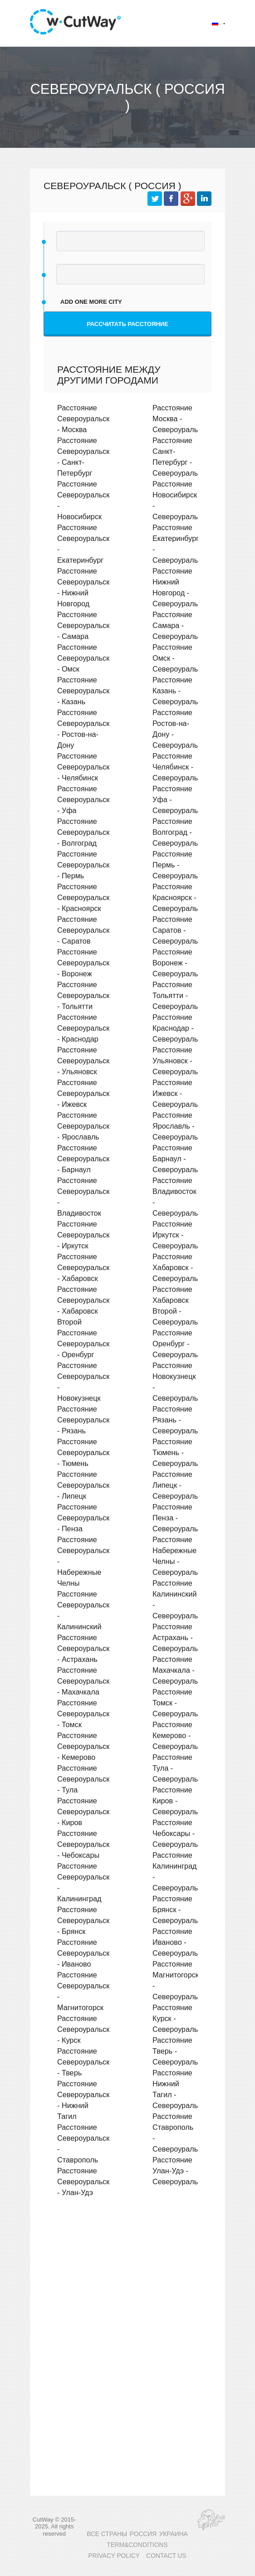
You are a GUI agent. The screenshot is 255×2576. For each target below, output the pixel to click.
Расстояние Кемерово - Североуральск (178, 1735)
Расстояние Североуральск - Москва (83, 418)
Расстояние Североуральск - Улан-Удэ (83, 2181)
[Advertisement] (127, 2283)
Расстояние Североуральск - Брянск (83, 1920)
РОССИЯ (143, 2534)
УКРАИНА (173, 2534)
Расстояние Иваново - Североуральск (178, 1942)
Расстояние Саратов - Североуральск (178, 930)
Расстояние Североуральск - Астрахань (83, 1648)
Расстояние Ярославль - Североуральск (178, 1126)
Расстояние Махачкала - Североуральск (178, 1670)
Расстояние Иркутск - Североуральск (178, 1235)
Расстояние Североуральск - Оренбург (83, 1344)
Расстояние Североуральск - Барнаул (83, 1159)
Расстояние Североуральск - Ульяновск (83, 1061)
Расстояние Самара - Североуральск (178, 625)
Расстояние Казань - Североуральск (178, 691)
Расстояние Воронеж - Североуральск (178, 963)
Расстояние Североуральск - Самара (83, 625)
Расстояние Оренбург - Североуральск (178, 1344)
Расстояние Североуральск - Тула (83, 1779)
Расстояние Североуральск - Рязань (83, 1420)
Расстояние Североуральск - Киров (83, 1811)
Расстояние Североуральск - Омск (83, 658)
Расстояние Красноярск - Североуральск (178, 897)
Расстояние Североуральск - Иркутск (83, 1235)
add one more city (91, 301)
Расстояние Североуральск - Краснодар (83, 1028)
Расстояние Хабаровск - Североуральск (178, 1267)
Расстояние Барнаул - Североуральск (178, 1159)
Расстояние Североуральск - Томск (83, 1714)
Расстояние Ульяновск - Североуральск (178, 1061)
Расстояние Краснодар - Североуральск (178, 1028)
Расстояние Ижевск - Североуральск (178, 1093)
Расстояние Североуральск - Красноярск (83, 897)
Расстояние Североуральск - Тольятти (83, 995)
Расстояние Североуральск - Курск (83, 2029)
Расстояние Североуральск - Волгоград (83, 832)
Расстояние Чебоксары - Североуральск (178, 1833)
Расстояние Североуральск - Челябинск (83, 767)
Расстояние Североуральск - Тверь (83, 2062)
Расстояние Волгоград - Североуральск (178, 832)
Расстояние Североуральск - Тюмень (83, 1452)
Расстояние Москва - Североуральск (178, 418)
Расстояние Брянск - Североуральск (178, 1909)
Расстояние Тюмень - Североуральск (178, 1452)
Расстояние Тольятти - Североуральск (178, 995)
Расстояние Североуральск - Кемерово (83, 1746)
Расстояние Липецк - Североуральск (178, 1485)
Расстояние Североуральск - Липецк (83, 1485)
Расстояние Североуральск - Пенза (83, 1518)
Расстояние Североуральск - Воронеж (83, 963)
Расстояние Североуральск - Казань (83, 691)
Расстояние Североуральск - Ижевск (83, 1093)
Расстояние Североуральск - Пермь (83, 865)
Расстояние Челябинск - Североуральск (178, 767)
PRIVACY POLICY (114, 2555)
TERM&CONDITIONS (137, 2545)
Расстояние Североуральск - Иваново (83, 1953)
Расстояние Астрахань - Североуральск (178, 1637)
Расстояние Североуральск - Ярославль (83, 1126)
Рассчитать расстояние (127, 324)
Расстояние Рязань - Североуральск (178, 1420)
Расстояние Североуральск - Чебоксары (83, 1844)
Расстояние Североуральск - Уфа (83, 799)
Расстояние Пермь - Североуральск (178, 865)
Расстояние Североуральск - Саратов (83, 930)
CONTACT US (166, 2555)
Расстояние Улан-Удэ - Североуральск (178, 2171)
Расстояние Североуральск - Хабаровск (83, 1267)
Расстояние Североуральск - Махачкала (83, 1681)
